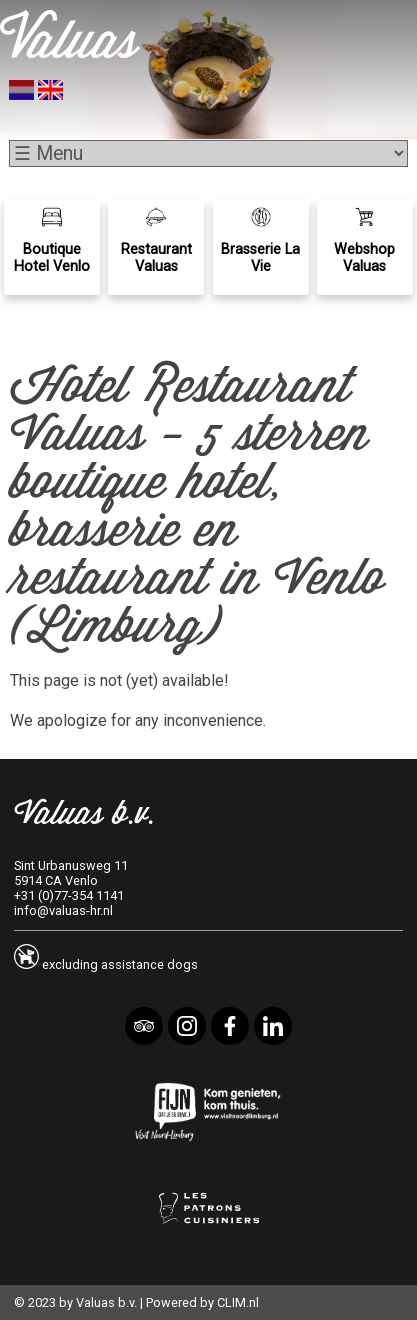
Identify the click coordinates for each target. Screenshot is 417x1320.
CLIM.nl (238, 1302)
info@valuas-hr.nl (63, 910)
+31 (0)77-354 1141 (69, 895)
